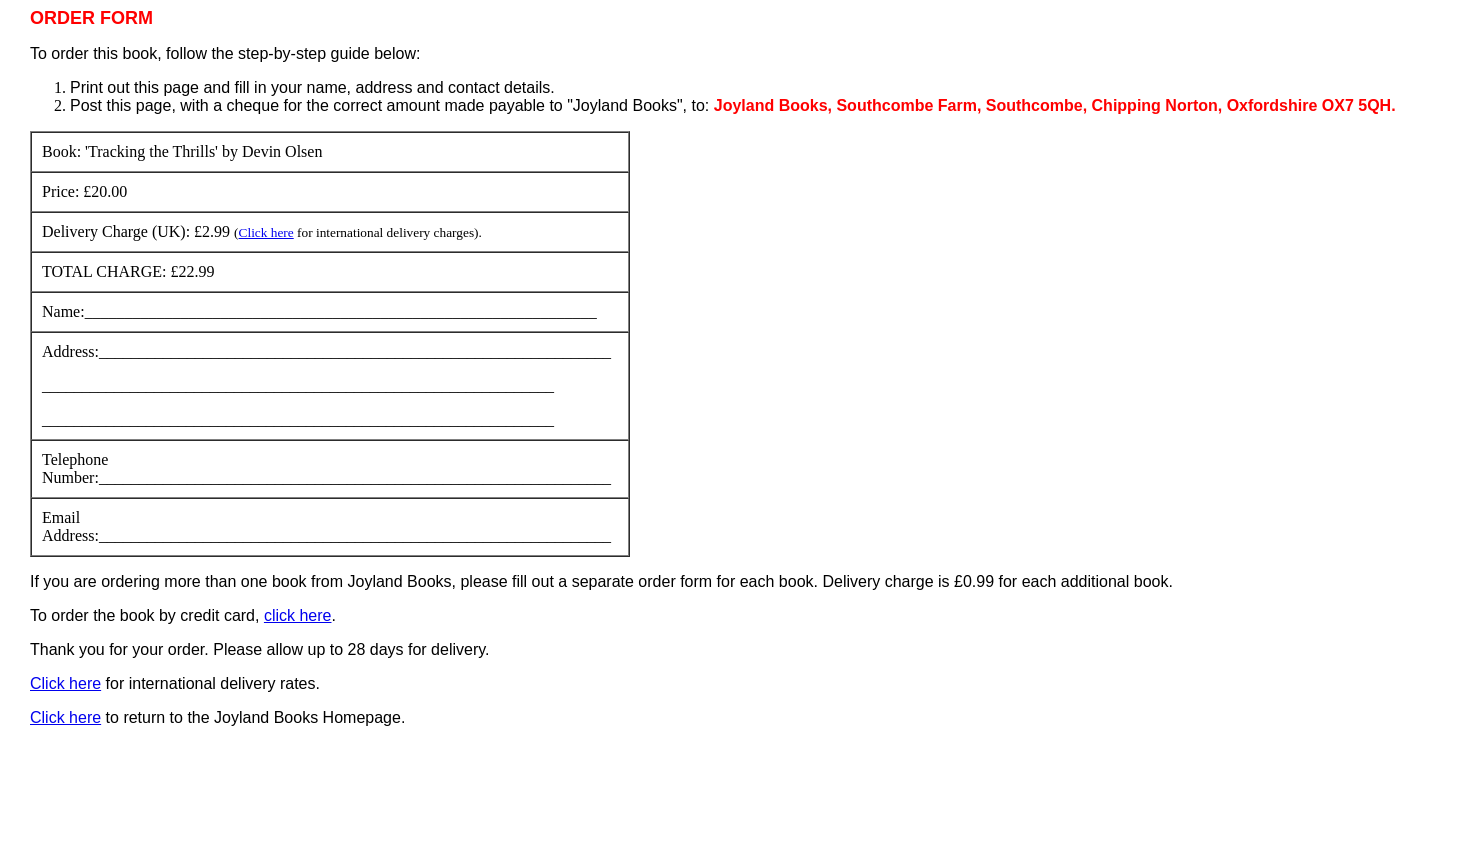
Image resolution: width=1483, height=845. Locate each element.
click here (298, 615)
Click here (266, 232)
